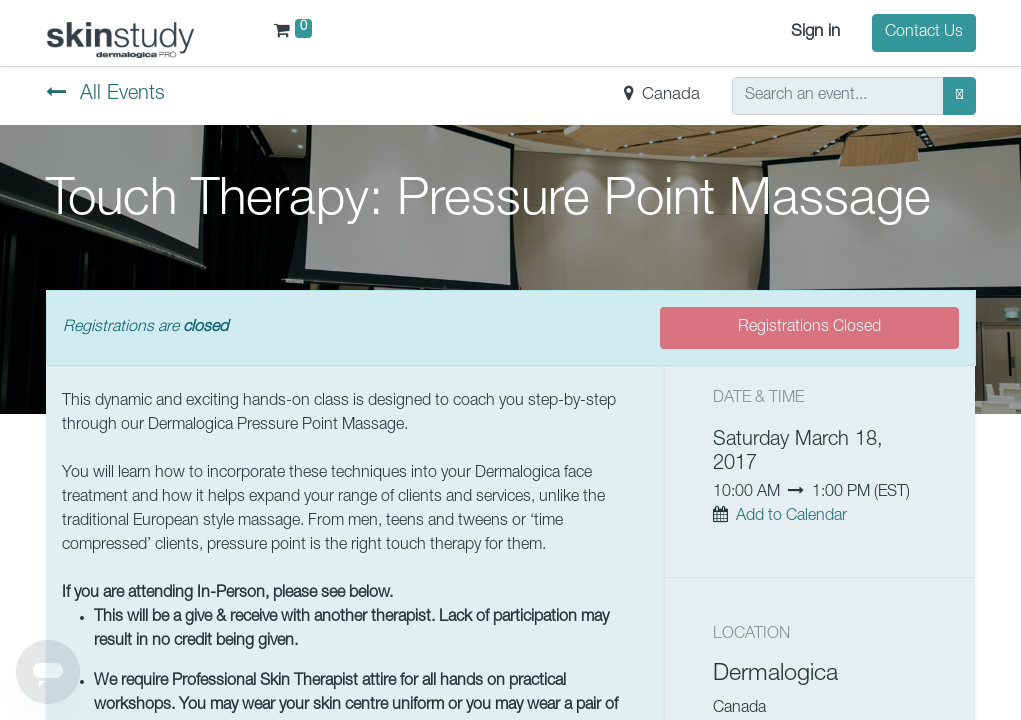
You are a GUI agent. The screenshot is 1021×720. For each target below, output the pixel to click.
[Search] (959, 96)
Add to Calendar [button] (791, 517)
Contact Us (924, 33)
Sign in (815, 32)
